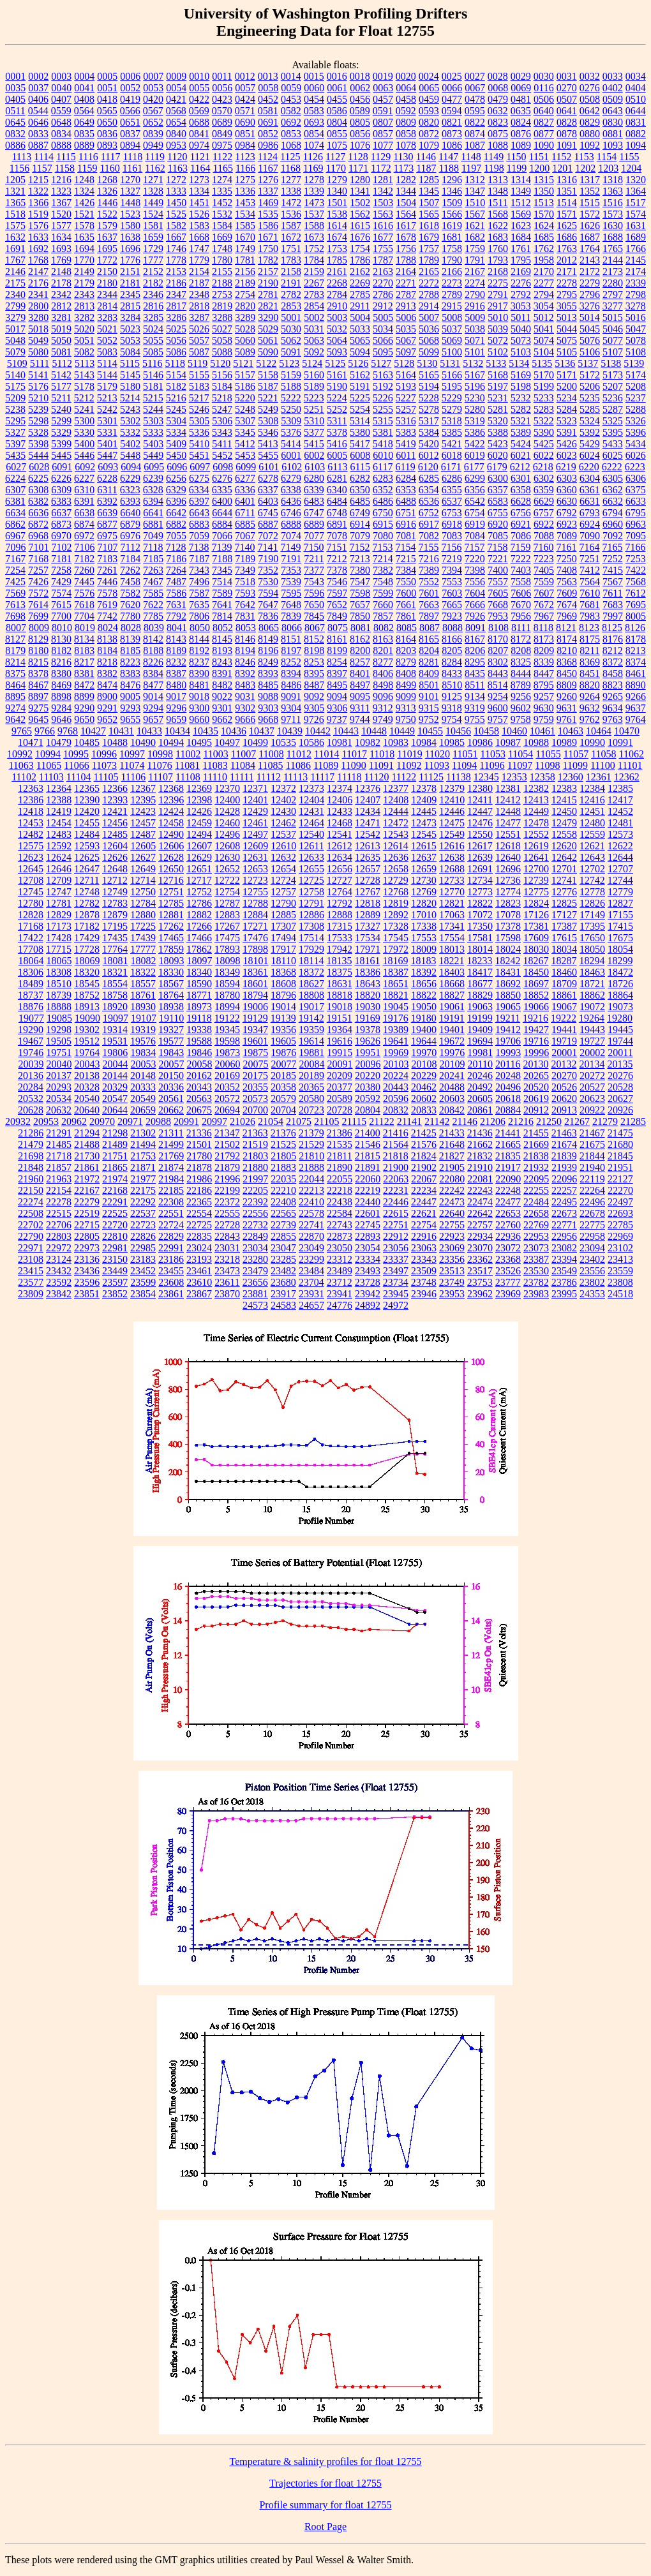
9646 (61, 719)
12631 (255, 857)
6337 (268, 489)
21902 (424, 1167)
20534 (58, 1098)
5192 (383, 386)
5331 (107, 432)
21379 (311, 1133)
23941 (339, 1293)
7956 (521, 616)
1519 (38, 214)
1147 (448, 156)
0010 (199, 76)
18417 (480, 972)
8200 (360, 650)
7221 (498, 558)
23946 (424, 1293)
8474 (107, 685)
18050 (592, 949)
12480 (592, 822)
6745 (268, 512)
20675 (199, 1110)
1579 (107, 225)
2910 (337, 306)
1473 (314, 202)
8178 (635, 639)
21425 (424, 1133)
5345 (245, 432)
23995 (564, 1293)
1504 (406, 202)
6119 (405, 466)
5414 (291, 443)
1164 (200, 168)
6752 (429, 512)
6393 (130, 501)
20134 (591, 1064)
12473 (424, 822)
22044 (311, 1178)
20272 (592, 1075)
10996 (104, 753)
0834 (61, 133)
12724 (283, 880)
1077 (383, 145)
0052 (130, 87)
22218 (339, 1190)
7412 (590, 570)
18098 (228, 960)
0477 (452, 99)
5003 (337, 317)
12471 (367, 822)
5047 (635, 329)
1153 (584, 156)
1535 (268, 214)
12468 (339, 822)
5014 (590, 317)
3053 (521, 306)
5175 (15, 386)
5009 (475, 317)
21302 (143, 1133)
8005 (635, 616)
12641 (536, 857)
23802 (592, 1282)
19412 (508, 1029)
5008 (452, 317)
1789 (429, 260)
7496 (199, 581)
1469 (268, 202)
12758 (311, 891)
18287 (563, 960)
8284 (452, 662)
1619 (452, 225)
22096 (564, 1178)
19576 (143, 1041)
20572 (227, 1098)
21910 (480, 1167)
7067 (245, 535)
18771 (199, 995)
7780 (130, 616)
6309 (61, 489)
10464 (598, 731)
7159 (520, 547)
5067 (406, 340)
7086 (521, 535)
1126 (313, 156)
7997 (612, 616)
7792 (176, 616)
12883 (227, 914)
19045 (395, 1006)
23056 (395, 1247)
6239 (153, 478)
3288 (222, 317)
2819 (222, 306)
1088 (498, 145)
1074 (314, 145)
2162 (360, 271)
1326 (107, 191)
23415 (30, 1270)
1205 (15, 179)
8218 (107, 662)
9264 (590, 696)
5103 (521, 351)
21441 (508, 1133)
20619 (536, 1098)
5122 (266, 363)
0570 (222, 110)
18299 (619, 960)
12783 (115, 903)
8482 (222, 685)
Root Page (325, 2526)
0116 (543, 87)
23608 (171, 1282)
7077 (314, 535)
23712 (339, 1282)
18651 (395, 983)
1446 (107, 202)
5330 (84, 432)
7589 (222, 593)
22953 (536, 1236)
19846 (199, 1052)
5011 (520, 317)
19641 (395, 1041)
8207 (498, 650)
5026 (199, 329)
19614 (311, 1041)
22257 (564, 1190)
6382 (38, 501)
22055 (339, 1178)
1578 (84, 225)
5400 (84, 443)
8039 (154, 627)
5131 (450, 363)
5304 (176, 420)
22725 (199, 1224)
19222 (563, 1018)
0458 (406, 99)
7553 (452, 581)
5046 (612, 329)
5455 (268, 455)
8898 (61, 696)
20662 (171, 1110)
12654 (283, 868)
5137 (588, 363)
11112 (269, 776)
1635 (84, 237)
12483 (58, 834)
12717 (199, 880)
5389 (521, 432)
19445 (620, 1029)
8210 (567, 650)
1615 (360, 225)
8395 (314, 673)
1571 (567, 214)
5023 (130, 329)
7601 (429, 593)
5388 (498, 432)
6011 (405, 455)
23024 (199, 1247)
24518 (620, 1293)
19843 (171, 1052)
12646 (58, 868)
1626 (590, 225)
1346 (452, 191)
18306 (30, 972)
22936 (508, 1236)
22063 (395, 1178)
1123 (245, 156)
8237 (199, 662)
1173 (404, 168)
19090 (87, 1018)
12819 (395, 903)
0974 (199, 145)
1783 (291, 260)
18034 (564, 949)
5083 (107, 351)
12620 (564, 845)
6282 (360, 478)
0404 (635, 87)
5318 (452, 420)
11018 (382, 753)
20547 (115, 1098)
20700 (255, 1110)
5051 (84, 340)
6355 (452, 489)
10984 (424, 742)
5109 (17, 363)
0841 (199, 133)
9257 (544, 696)
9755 (475, 719)
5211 (61, 397)
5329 (61, 432)
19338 (199, 1029)
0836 (107, 133)
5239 (38, 409)
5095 (383, 351)
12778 (592, 891)
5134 (519, 363)
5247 (222, 409)
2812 (61, 306)
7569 (15, 593)
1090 (544, 145)
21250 (549, 1121)
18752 (87, 995)
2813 (84, 306)
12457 (143, 822)
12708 (30, 880)
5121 (243, 363)
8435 (475, 673)
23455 (171, 1270)
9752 (429, 719)
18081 (115, 960)
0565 (107, 110)
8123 (589, 627)
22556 (255, 1213)
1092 (590, 145)
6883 (199, 524)
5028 (245, 329)
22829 (171, 1236)
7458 (130, 581)
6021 (521, 455)
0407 (61, 99)
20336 (171, 1087)
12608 (227, 845)
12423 (143, 811)
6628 (521, 501)
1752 (314, 248)
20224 (395, 1075)
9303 (268, 708)
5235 (590, 397)
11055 (547, 753)
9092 (314, 696)
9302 (245, 708)
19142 (311, 1018)
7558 (521, 581)
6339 (314, 489)
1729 (153, 248)
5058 (222, 340)
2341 (38, 294)
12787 (227, 903)
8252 (291, 662)
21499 (171, 1144)
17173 (58, 926)
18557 (143, 983)
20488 (452, 1087)
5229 (452, 397)
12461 (255, 822)
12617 (480, 845)
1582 (176, 225)
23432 (58, 1270)
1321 (15, 191)
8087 (429, 627)
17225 (143, 926)
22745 (367, 1224)
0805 (360, 122)
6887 (268, 524)
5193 (406, 386)
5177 (61, 386)
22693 (620, 1213)
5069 (452, 340)
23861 (171, 1293)
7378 (337, 570)
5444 (38, 455)
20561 (171, 1098)
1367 (61, 202)
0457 (383, 99)
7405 (544, 570)
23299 (311, 1259)
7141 (267, 547)
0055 (199, 87)
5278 (429, 409)
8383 (130, 673)
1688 (612, 237)
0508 (590, 99)
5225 (360, 397)
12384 (592, 788)
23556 (592, 1270)
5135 (542, 363)
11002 (188, 753)
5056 (176, 340)
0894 (130, 145)
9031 (245, 696)
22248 (508, 1190)
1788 (406, 260)
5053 (130, 340)
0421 (176, 99)
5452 (222, 455)
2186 (176, 283)
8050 (200, 627)
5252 (337, 409)
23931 (311, 1293)
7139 (221, 547)
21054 (270, 1121)
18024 (508, 949)
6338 (291, 489)
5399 (61, 443)
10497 (227, 742)
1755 (383, 248)
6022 (544, 455)
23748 (424, 1282)
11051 (465, 753)
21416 (395, 1133)
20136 (30, 1075)
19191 (452, 1018)
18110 (283, 960)
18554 (115, 983)
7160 (543, 547)
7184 (130, 558)
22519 (87, 1213)
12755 (255, 891)
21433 (452, 1133)
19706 (508, 1041)
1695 (107, 248)
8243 (222, 662)
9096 (383, 696)
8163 (383, 639)
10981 (339, 742)
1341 (360, 191)
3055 (567, 306)
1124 (268, 156)
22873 (339, 1236)
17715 (58, 949)
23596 (87, 1282)
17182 (87, 926)
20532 (30, 1098)
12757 (283, 891)
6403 (268, 501)
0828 (567, 122)
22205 (255, 1190)
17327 (367, 926)
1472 (291, 202)
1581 (153, 225)
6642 (176, 512)
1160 (109, 168)
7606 (521, 593)
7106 (85, 547)
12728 (367, 880)
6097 (200, 466)
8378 (38, 673)
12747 (58, 891)
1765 (612, 248)
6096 (177, 466)
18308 (58, 972)
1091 (567, 145)
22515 (58, 1213)
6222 (612, 466)
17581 (480, 937)
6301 (521, 478)
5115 (130, 363)
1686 (567, 237)
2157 (268, 271)
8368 (567, 662)
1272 (176, 179)
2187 (199, 283)
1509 (452, 202)
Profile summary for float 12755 (325, 2504)
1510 (475, 202)
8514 (498, 685)
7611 (612, 593)
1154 (607, 156)
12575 (30, 845)
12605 (143, 845)
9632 (590, 708)
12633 (311, 857)
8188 (153, 650)
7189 (245, 558)
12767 (367, 891)
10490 (143, 742)
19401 (452, 1029)
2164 (406, 271)
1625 (567, 225)
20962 (74, 1121)
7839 (291, 616)
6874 (84, 524)
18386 (367, 972)
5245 (176, 409)
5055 (153, 340)
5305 (199, 420)
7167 (15, 558)
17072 (480, 914)
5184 (222, 386)
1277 (291, 179)
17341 (452, 926)
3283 (107, 317)
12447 (480, 811)
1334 (199, 191)
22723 (143, 1224)
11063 (20, 765)
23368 (508, 1259)
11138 (458, 776)
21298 (115, 1133)
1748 (222, 248)
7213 (360, 558)
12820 (424, 903)
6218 (543, 466)
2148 (61, 271)
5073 (521, 340)
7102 (62, 547)
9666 (245, 719)
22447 (424, 1201)
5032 (337, 329)
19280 (619, 1018)
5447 (107, 455)
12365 (87, 788)
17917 (283, 949)
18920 (115, 1006)
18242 (507, 960)
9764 (635, 719)
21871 (143, 1167)
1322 (38, 191)
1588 (314, 225)
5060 (245, 340)
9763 (612, 719)
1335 (222, 191)
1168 (291, 168)
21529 (311, 1144)
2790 (475, 294)
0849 (222, 133)
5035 (406, 329)
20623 (592, 1098)
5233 (544, 397)
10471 (30, 742)
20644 (115, 1110)
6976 (130, 535)
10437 (261, 731)
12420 (87, 811)
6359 (544, 489)
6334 (199, 489)
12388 (58, 799)
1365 (15, 202)
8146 (245, 639)
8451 (590, 673)
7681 (590, 604)
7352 (268, 570)
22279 (87, 1201)
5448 (130, 455)
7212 (337, 558)
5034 (383, 329)
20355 (255, 1087)
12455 (87, 822)
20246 (480, 1075)
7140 (244, 547)
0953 (176, 145)
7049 (153, 535)
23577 (30, 1282)
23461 (199, 1270)
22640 (452, 1213)
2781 (268, 294)
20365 (311, 1087)
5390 (544, 432)
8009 (39, 627)
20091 (340, 1064)
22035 (283, 1178)
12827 (620, 903)
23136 (87, 1259)
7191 (291, 558)
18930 (143, 1006)
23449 (115, 1270)
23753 (480, 1282)
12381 (508, 788)
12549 (452, 834)
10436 (233, 731)
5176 (38, 386)
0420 (153, 99)
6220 (589, 466)
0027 (475, 76)
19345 (227, 1029)
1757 (429, 248)
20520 (536, 1087)
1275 (245, 179)
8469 (61, 685)
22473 (452, 1201)
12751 (171, 891)
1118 (132, 156)
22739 (283, 1224)
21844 (592, 1155)
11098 (547, 765)
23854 (143, 1293)
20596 (395, 1098)
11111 (242, 776)
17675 (620, 937)
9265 (612, 696)
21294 (87, 1133)
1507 (429, 202)
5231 (498, 397)
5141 (38, 374)
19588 (199, 1041)
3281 (61, 317)
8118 (543, 627)
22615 (395, 1213)
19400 (424, 1029)
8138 (107, 639)
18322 (143, 972)
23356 (452, 1259)
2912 (383, 306)
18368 (283, 972)
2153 (176, 271)
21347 (227, 1133)
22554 (199, 1213)
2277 (544, 283)
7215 (406, 558)
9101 (429, 696)
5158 (268, 374)
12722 (227, 880)
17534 (367, 937)
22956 (564, 1236)
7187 (199, 558)
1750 (268, 248)
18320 (87, 972)
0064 (406, 87)
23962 (480, 1293)
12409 (424, 799)
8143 (176, 639)
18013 (452, 949)
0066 (452, 87)
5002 (314, 317)
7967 (544, 616)
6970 (61, 535)
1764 (590, 248)
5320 (498, 420)
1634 (61, 237)
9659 (176, 719)
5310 (314, 420)
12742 (592, 880)
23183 (143, 1259)
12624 (58, 857)
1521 (84, 214)
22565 (283, 1213)
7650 (314, 604)
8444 (521, 673)
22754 (424, 1224)
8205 (452, 650)
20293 (58, 1087)
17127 (564, 914)
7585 (153, 593)
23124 (58, 1259)
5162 (360, 374)
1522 (107, 214)
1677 (383, 237)
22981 (115, 1247)
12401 (255, 799)
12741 (564, 880)
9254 (498, 696)
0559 (61, 110)
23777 (508, 1282)
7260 (84, 570)
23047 (283, 1247)
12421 (115, 811)
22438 (339, 1201)
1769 (61, 260)
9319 (475, 708)
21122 (381, 1121)
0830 (612, 122)
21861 (87, 1167)
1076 (360, 145)
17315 (339, 926)
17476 (255, 937)
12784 (143, 903)
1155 (629, 156)
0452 (268, 99)
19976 (452, 1052)
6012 (429, 455)
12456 (115, 822)
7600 (406, 593)
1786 (360, 260)
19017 (311, 1006)
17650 (592, 937)
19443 (592, 1029)
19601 (255, 1041)
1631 (635, 225)
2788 (429, 294)
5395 (612, 432)
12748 (87, 891)
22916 (424, 1236)
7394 (452, 570)
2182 (153, 283)
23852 (115, 1293)
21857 (58, 1167)
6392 (107, 501)
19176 (395, 1018)
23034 (255, 1247)
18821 (395, 995)
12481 (620, 822)
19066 (536, 1006)
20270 (564, 1075)
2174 (635, 271)
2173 (612, 271)
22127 (620, 1178)
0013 (268, 76)
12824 (536, 903)
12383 (564, 788)
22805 (87, 1236)
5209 (15, 397)
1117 (111, 156)
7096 (16, 547)
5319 (475, 420)
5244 (153, 409)
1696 (130, 248)
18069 (87, 960)
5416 (337, 443)
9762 (590, 719)
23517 (480, 1270)
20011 (620, 1052)
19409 (480, 1029)
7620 (130, 604)
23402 (592, 1259)
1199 (517, 168)
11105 (106, 776)
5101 (475, 351)
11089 (325, 765)
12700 (536, 868)
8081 (360, 627)
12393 (115, 799)
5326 (635, 420)
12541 (339, 834)
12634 (339, 857)
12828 (30, 914)
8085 (406, 627)
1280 (360, 179)
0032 (590, 76)
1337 (268, 191)
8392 (245, 673)
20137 (58, 1075)
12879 (115, 914)
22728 (227, 1224)
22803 (58, 1236)
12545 (424, 834)
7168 (38, 558)
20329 (115, 1087)
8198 (314, 650)
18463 (592, 972)
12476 (480, 822)
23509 (424, 1270)
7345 (222, 570)
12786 (199, 903)
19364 (339, 1029)
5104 (544, 351)
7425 (15, 581)
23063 (424, 1247)
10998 (160, 753)
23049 (311, 1247)
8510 (452, 685)
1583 (199, 225)
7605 (498, 593)
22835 (199, 1236)
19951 (367, 1052)
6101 (268, 466)
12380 (480, 788)
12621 (592, 845)
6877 (107, 524)
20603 (452, 1098)
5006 (406, 317)
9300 (199, 708)
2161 (337, 271)
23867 (199, 1293)
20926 (620, 1110)
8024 (108, 627)
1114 (44, 156)
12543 (395, 834)
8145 (222, 639)
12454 (58, 822)
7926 (475, 616)
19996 (536, 1052)
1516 (612, 202)
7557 (498, 581)
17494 (283, 937)
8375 (15, 673)
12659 (424, 868)
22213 (311, 1190)
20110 (480, 1064)
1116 (88, 156)
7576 (84, 593)
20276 (620, 1075)
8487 (314, 685)
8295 (475, 662)
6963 (635, 524)
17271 (255, 926)
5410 (199, 443)
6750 (383, 512)
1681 (452, 237)
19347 (255, 1029)
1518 (15, 214)
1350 (544, 191)
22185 (171, 1190)
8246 (245, 662)
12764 (339, 891)
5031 (314, 329)
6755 (498, 512)
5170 (544, 374)
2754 (245, 294)
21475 (620, 1133)
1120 (177, 156)
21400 (367, 1133)
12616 (452, 845)
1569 (521, 214)
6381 (15, 501)
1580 (130, 225)
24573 (255, 1305)
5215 (153, 397)
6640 (130, 512)
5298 (38, 420)
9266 (635, 696)
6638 (84, 512)
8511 (474, 685)
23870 (227, 1293)
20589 (339, 1098)
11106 (133, 776)
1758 (452, 248)
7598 (360, 593)
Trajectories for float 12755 (325, 2483)
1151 (539, 156)
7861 (406, 616)
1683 (498, 237)
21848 (30, 1167)
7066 (222, 535)
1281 (383, 179)
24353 (592, 1293)
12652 (227, 868)
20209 (339, 1075)
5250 (291, 409)
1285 (429, 179)
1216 (61, 179)
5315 (383, 420)
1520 (61, 214)
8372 (612, 662)
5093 (337, 351)
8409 (429, 673)
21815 (367, 1155)
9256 (521, 696)
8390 (199, 673)
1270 (130, 179)
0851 (245, 133)
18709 (564, 983)
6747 (314, 512)
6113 (337, 466)
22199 (227, 1190)
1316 (567, 179)
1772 (107, 260)
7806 (199, 616)
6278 (268, 478)
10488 (115, 742)
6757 (544, 512)
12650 (171, 868)
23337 (395, 1259)
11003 (215, 753)
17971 (367, 949)
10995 (76, 753)
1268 (107, 179)
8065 (268, 627)
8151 (291, 639)
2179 (84, 283)
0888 (61, 145)
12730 (424, 880)
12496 (227, 834)
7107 (108, 547)
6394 (153, 501)
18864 (620, 995)
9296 (176, 708)
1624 (544, 225)
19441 (564, 1029)
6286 (452, 478)
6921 (521, 524)
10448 (374, 731)
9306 (337, 708)
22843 (227, 1236)
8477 (153, 685)
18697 (536, 983)
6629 (544, 501)
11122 (403, 776)
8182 (61, 650)
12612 (339, 845)
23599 (143, 1282)
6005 (337, 455)
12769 (424, 891)
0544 (38, 110)
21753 (143, 1155)
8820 (590, 685)
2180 (107, 283)
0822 (475, 122)
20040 (59, 1064)
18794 (255, 995)
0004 (84, 76)
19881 (311, 1052)
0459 (429, 99)
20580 (311, 1098)
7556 (475, 581)
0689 (222, 122)
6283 (383, 478)
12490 (171, 834)
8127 (15, 639)
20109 (452, 1064)
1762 (544, 248)
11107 (160, 776)
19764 (87, 1052)
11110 (215, 776)
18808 (311, 995)
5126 (358, 363)
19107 (143, 1018)
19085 (59, 1018)
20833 (424, 1110)
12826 (592, 903)
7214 (383, 558)
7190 (268, 558)
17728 (87, 949)
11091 (381, 765)
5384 (429, 432)
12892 (395, 914)
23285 (283, 1259)
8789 (521, 685)
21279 (605, 1121)
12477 (508, 822)
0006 (130, 76)
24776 (339, 1305)
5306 (222, 420)
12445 (424, 811)
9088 (268, 696)
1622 (498, 225)
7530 (268, 581)
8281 (429, 662)
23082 (564, 1247)
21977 (143, 1178)
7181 (61, 558)
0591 (383, 110)
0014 (291, 76)
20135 (619, 1064)
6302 (544, 478)
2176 (38, 283)
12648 (115, 868)
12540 (311, 834)
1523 (130, 214)
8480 (176, 685)
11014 (326, 753)
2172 (590, 271)
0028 (498, 76)
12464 (311, 822)
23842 (58, 1293)
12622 (620, 845)
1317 (590, 179)
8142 (153, 639)
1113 (21, 156)
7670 (521, 604)
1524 (153, 214)
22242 (452, 1190)
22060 (367, 1178)
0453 (291, 99)
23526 (508, 1270)
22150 (30, 1190)
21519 (255, 1144)
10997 (132, 753)
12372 (283, 788)
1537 (314, 214)
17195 (115, 926)
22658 (536, 1213)
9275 (38, 708)
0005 (107, 76)
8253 (314, 662)
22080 (452, 1178)
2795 (567, 294)
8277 (383, 662)
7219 (452, 558)
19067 (564, 1006)
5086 (176, 351)
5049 (38, 340)
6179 (497, 466)
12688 (452, 868)
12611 (311, 845)
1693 (61, 248)
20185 (283, 1075)
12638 (452, 857)
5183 (199, 386)
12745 (30, 891)
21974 (115, 1178)
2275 (498, 283)
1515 (590, 202)
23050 (339, 1247)
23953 (452, 1293)
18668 (452, 983)
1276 (268, 179)
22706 (58, 1224)
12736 (508, 880)
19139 (283, 1018)
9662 (222, 719)
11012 (299, 753)
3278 (635, 306)
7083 (452, 535)
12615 (424, 845)
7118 (153, 547)
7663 (429, 604)
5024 (153, 329)
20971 (130, 1121)
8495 (337, 685)
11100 (602, 765)
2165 (429, 271)
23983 (536, 1293)
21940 (592, 1167)
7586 (176, 593)
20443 (395, 1087)
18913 (87, 1006)
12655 (311, 868)
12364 (58, 788)
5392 (590, 432)
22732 (255, 1224)
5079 (15, 351)
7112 (130, 547)
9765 (21, 731)
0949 (153, 145)
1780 (222, 260)
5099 (429, 351)
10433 (149, 731)
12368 (171, 788)
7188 (222, 558)
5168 (498, 374)
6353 (406, 489)
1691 (15, 248)
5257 (406, 409)
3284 (130, 317)
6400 (222, 501)
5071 (475, 340)
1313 (498, 179)
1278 (314, 179)
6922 (544, 524)
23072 (508, 1247)
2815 (130, 306)
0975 (222, 145)
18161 (367, 960)
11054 (520, 753)
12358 (542, 776)
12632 (283, 857)
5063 (314, 340)
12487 (143, 834)
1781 (245, 260)
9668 (268, 719)
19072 (592, 1006)
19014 (283, 1006)
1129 (381, 156)
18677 (480, 983)
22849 (255, 1236)
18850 (508, 995)
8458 (612, 673)
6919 (475, 524)
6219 (566, 466)
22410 (311, 1201)
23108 (30, 1259)
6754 (475, 512)
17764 (115, 949)
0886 (15, 145)
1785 (337, 260)
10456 (458, 731)
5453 (245, 455)
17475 (227, 937)
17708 (30, 949)
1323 (61, 191)
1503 (383, 202)
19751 (58, 1052)
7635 (199, 604)
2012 (567, 260)
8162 (360, 639)
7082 (429, 535)
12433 (339, 811)
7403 (521, 570)
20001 (564, 1052)
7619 (107, 604)
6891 (337, 524)
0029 (521, 76)
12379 (452, 788)
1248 (84, 179)
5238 (15, 409)
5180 (130, 386)
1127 (335, 156)
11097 (519, 765)
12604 (115, 845)
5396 (635, 432)
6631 (590, 501)
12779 (620, 891)
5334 (176, 432)
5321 (521, 420)
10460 (514, 731)
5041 (544, 329)
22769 (536, 1224)
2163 (383, 271)
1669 (222, 237)
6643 (199, 512)
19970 (424, 1052)
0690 (245, 122)
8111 (521, 627)
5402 (130, 443)
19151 (339, 1018)
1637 (107, 237)
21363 (255, 1133)
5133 (496, 363)
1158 (65, 168)
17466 (199, 937)
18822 (424, 995)
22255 (536, 1190)
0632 (498, 110)
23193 (199, 1259)
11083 (214, 765)
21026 (242, 1121)
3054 (544, 306)
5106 (590, 351)
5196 (475, 386)
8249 (268, 662)
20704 (283, 1110)
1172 (381, 168)
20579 (283, 1098)
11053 (493, 753)
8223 (130, 662)
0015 (314, 76)
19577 (171, 1041)
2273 (452, 283)
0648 (61, 122)
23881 (255, 1293)
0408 (84, 99)
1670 (245, 237)
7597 (337, 593)
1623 (521, 225)
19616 (339, 1041)
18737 (30, 995)
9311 (360, 708)
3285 (153, 317)
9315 (429, 708)
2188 (222, 283)
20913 (564, 1110)
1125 (290, 156)
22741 (311, 1224)
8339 (544, 662)
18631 (339, 983)
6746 (291, 512)
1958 (544, 260)
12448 (508, 811)
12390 (87, 799)
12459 (199, 822)
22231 (395, 1190)
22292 (143, 1201)
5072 (498, 340)
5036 (429, 329)
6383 (61, 501)
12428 (227, 811)
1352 (590, 191)
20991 (186, 1121)
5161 (337, 374)
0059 (291, 87)
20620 (564, 1098)
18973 (199, 1006)
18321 (115, 972)
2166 (452, 271)
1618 (429, 225)
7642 (245, 604)
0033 (612, 76)
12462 (283, 822)
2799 (15, 306)
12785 (171, 903)
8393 (268, 673)
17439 (143, 937)
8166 (452, 639)
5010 (498, 317)
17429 (87, 937)
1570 (544, 214)
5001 (291, 317)
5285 (590, 409)
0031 (567, 76)
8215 (38, 662)
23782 (536, 1282)
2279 (590, 283)
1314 (521, 179)
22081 (480, 1178)
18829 (480, 995)
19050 (424, 1006)
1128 (358, 156)
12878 (87, 914)
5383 (406, 432)
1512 (521, 202)
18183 (423, 960)
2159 (314, 271)
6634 (15, 512)
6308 (38, 489)
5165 (429, 374)
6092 (85, 466)
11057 (576, 753)
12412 (508, 799)
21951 (620, 1167)
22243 (480, 1190)
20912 (536, 1110)
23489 (339, 1270)
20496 (508, 1087)
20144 (115, 1075)
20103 (396, 1064)
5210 (38, 397)
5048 (15, 340)
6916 (406, 524)
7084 (475, 535)
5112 (61, 363)
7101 (39, 547)
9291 (107, 708)
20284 (30, 1087)
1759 (475, 248)
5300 (84, 420)
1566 (452, 214)
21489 (115, 1144)
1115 (66, 156)
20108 (424, 1064)
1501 (337, 202)
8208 (521, 650)
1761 (521, 248)
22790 (30, 1236)
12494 (199, 834)
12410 (452, 799)
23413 (620, 1259)
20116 (507, 1064)
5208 (635, 386)
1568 (498, 214)
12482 (30, 834)
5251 (314, 409)
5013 (567, 317)
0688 (199, 122)
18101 (256, 960)
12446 (452, 811)
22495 (564, 1201)
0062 (360, 87)
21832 (480, 1155)
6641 (153, 512)
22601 (367, 1213)
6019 (475, 455)
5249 (268, 409)
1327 (130, 191)
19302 (87, 1029)
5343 (222, 432)
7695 (635, 604)
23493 (367, 1270)
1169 (313, 168)
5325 (612, 420)
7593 (245, 593)
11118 (349, 776)
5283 (544, 409)
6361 (590, 489)
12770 (452, 891)
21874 (171, 1167)
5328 (38, 432)
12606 (171, 845)
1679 (429, 237)
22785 (620, 1224)
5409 (176, 443)
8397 (337, 673)
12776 (564, 891)
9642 (15, 719)
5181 (153, 386)
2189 (245, 283)
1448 (130, 202)
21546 (367, 1144)
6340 (337, 489)
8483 (245, 685)
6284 (406, 478)
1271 (153, 179)
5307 (245, 420)
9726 (314, 719)
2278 (567, 283)
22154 (58, 1190)
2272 (429, 283)
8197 (291, 650)
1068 (291, 145)
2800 (38, 306)
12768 (395, 891)
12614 (395, 845)
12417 (620, 799)
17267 (227, 926)
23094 (592, 1247)
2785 (360, 294)
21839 (564, 1155)
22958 (592, 1236)
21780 (199, 1155)
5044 (567, 329)
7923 (452, 616)
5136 (565, 363)
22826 (143, 1236)
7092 (612, 535)
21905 (452, 1167)
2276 (521, 283)
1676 (360, 237)
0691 (268, 122)
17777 (143, 949)
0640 (544, 110)
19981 (480, 1052)
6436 (291, 501)
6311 (107, 489)
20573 (255, 1098)
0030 (544, 76)
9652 (107, 719)
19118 (198, 1018)
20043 (87, 1064)
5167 (475, 374)
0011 (222, 76)
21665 (508, 1144)
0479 (498, 99)
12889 (367, 914)
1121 (199, 156)
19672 (452, 1041)
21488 (87, 1144)
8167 (475, 639)
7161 (566, 547)
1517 (635, 202)
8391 (222, 673)
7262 (130, 570)
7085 (498, 535)
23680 (283, 1282)
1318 (612, 179)
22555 (227, 1213)
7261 (107, 570)
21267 (577, 1121)
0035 (15, 87)
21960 (30, 1178)
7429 (61, 581)
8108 (498, 627)
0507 (567, 99)
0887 (38, 145)
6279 (291, 478)
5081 (61, 351)
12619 (536, 845)
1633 (38, 237)
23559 (620, 1270)
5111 (40, 363)
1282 (406, 179)
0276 (590, 87)
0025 (452, 76)
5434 (635, 443)
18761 (143, 995)
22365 (199, 1201)
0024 (429, 76)
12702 (592, 868)
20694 (227, 1110)
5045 (590, 329)
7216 (429, 558)
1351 (567, 191)
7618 (84, 604)
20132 (563, 1064)
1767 (15, 260)
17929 (311, 949)
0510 (635, 99)
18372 (311, 972)
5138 (611, 363)
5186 (245, 386)
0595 (475, 110)
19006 (255, 1006)
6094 (131, 466)
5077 (612, 340)
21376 (283, 1133)
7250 (567, 558)
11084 (242, 765)
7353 (291, 570)
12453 (30, 822)
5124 (312, 363)
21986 (199, 1178)
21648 (452, 1144)
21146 (465, 1121)
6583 (498, 501)
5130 (427, 363)
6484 (337, 501)
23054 (367, 1247)
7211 (314, 558)
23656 (255, 1282)
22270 (620, 1190)
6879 (130, 524)
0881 (612, 133)
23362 (480, 1259)
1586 (268, 225)
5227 (406, 397)
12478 (536, 822)
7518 (245, 581)
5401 (107, 443)
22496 (592, 1201)
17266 (199, 926)
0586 (337, 110)
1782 (268, 260)
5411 (222, 443)
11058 (603, 753)
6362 (612, 489)
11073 (104, 765)
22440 (367, 1201)
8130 (61, 639)
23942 (367, 1293)
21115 (353, 1121)
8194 (245, 650)
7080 (383, 535)
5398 (38, 443)
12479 (564, 822)
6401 (245, 501)
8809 (567, 685)
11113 (295, 776)
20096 (368, 1064)
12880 (143, 914)
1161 (132, 168)
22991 (171, 1247)
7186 (176, 558)
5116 (152, 363)
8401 (360, 673)
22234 (424, 1190)
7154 (405, 547)
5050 (61, 340)
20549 (143, 1098)
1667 (176, 237)
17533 (339, 937)
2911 (360, 306)
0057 (245, 87)
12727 (339, 880)
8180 (38, 650)
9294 (153, 708)
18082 (143, 960)
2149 (84, 271)
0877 (544, 133)
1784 (314, 260)
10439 (290, 731)
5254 (360, 409)
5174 (635, 374)
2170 (544, 271)
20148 (143, 1075)
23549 (564, 1270)
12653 (255, 868)
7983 (590, 616)
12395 (143, 799)
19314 (115, 1029)
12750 (143, 891)
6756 (521, 512)
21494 (143, 1144)
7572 (38, 593)
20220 (367, 1075)
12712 (115, 880)
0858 (406, 133)
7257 (38, 570)
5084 (130, 351)
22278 (58, 1201)
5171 (567, 374)
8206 (475, 650)
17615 (564, 937)
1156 (19, 168)
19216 (535, 1018)
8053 (246, 627)
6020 (498, 455)
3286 (176, 317)
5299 (61, 420)
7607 (544, 593)
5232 (521, 397)
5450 (176, 455)
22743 (339, 1224)
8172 (521, 639)
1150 (516, 156)
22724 (171, 1224)
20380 (367, 1087)
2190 (268, 283)
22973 (87, 1247)
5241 (84, 409)
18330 (171, 972)
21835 (508, 1155)
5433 (612, 443)
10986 (480, 742)
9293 (130, 708)
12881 (171, 914)
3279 (15, 317)
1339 (314, 191)
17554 (452, 937)
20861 (480, 1110)
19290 (30, 1029)
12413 (536, 799)
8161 (337, 639)
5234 (567, 397)
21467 (592, 1133)
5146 (153, 374)
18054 (620, 949)
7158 (497, 547)
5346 (268, 432)
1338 (291, 191)
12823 (508, 903)
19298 (58, 1029)
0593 (429, 110)
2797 (612, 294)
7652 (337, 604)
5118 (175, 363)
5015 (612, 317)
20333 (143, 1087)
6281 (337, 478)
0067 (475, 87)
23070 (480, 1247)
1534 (245, 214)
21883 (283, 1167)
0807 (383, 122)
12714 (143, 880)
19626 (367, 1041)
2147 (38, 271)
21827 (452, 1155)
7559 (544, 581)
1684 (521, 237)
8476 (130, 685)
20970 (102, 1121)
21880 (255, 1167)
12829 (58, 914)
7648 (291, 604)
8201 (383, 650)
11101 (630, 765)
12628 (171, 857)
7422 (635, 570)
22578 (311, 1213)
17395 (592, 926)
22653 (508, 1213)
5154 (176, 374)
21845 (620, 1155)
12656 (339, 868)
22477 (508, 1201)
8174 (567, 639)
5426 (567, 443)
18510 (58, 983)
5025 (176, 329)
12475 (452, 822)
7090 (590, 535)
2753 (222, 294)
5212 (84, 397)
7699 (38, 616)
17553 (424, 937)
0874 (475, 133)
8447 (544, 673)
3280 (38, 317)
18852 (536, 995)
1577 (61, 225)
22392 (255, 1201)
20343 (199, 1087)
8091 (475, 627)
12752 (199, 891)
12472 (395, 822)
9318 (452, 708)
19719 (564, 1041)
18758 (115, 995)
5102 (498, 351)
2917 (498, 306)
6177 (474, 466)
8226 (153, 662)
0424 (245, 99)
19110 (171, 1018)
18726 (620, 983)
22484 (536, 1201)
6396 (176, 501)
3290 (268, 317)
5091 (291, 351)
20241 (452, 1075)
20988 (158, 1121)
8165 (429, 639)
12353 (514, 776)
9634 (612, 708)
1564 (406, 214)
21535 (339, 1144)
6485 (360, 501)
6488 (406, 501)
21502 (227, 1144)
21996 (227, 1178)
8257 (360, 662)
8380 (61, 673)
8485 (268, 685)
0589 (360, 110)
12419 (58, 811)
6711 (245, 512)
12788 (255, 903)
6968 (38, 535)
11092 (408, 765)
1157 (42, 168)
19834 (143, 1052)
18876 (30, 1006)
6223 (635, 466)
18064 (31, 960)
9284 (61, 708)
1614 (337, 225)
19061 (452, 1006)
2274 (475, 283)
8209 (544, 650)
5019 (61, 329)
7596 (314, 593)
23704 (311, 1282)
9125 (452, 696)
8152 (314, 639)
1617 (406, 225)
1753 (337, 248)
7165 (612, 547)
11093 (436, 765)
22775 (592, 1224)
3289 (245, 317)
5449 (153, 455)
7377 (314, 570)
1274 (222, 179)
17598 (508, 937)
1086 (452, 145)
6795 (635, 512)
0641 (567, 110)
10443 (346, 731)
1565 (429, 214)
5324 (590, 420)
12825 (564, 903)
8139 (130, 639)
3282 (84, 317)
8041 (177, 627)
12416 (592, 799)
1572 (590, 214)
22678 (592, 1213)
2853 (291, 306)
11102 (23, 776)
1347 (475, 191)
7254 (15, 570)
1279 (337, 179)
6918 (452, 524)
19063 (480, 1006)
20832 (395, 1110)
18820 (367, 995)
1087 (475, 145)
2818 (199, 306)
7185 (153, 558)
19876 (283, 1052)
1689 (635, 237)
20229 (424, 1075)
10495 (199, 742)
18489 (30, 983)
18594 (227, 983)
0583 (314, 110)
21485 (58, 1144)
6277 (245, 478)
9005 (130, 696)
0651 (130, 122)
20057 (171, 1064)
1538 (337, 214)
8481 (199, 685)
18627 (311, 983)
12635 (367, 857)
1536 (291, 214)
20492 (480, 1087)
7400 (498, 570)
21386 (339, 1133)
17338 (424, 926)
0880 (590, 133)
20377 (339, 1087)
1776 (130, 260)
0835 (84, 133)
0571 (245, 110)
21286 (30, 1133)
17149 (592, 914)
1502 (360, 202)
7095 (635, 535)
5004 (360, 317)
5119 (197, 363)
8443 (498, 673)
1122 (222, 156)
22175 (143, 1190)
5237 (635, 397)
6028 (39, 466)
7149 (290, 547)
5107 (612, 351)
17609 (536, 937)
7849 (337, 616)
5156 (222, 374)
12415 (564, 799)
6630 (567, 501)
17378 (508, 926)
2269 (360, 283)
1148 (471, 156)
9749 (383, 719)
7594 (268, 593)
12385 (620, 788)
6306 (635, 478)
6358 (521, 489)
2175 (15, 283)
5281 (498, 409)
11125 (431, 776)
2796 (590, 294)
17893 (227, 949)
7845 (314, 616)
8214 (15, 662)
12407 (367, 799)
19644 (424, 1041)
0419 (130, 99)
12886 (311, 914)
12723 (255, 880)
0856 (360, 133)
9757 (498, 719)
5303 (153, 420)
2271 (406, 283)
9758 (521, 719)
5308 (268, 420)
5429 (590, 443)
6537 (452, 501)
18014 (480, 949)
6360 (567, 489)
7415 (612, 570)
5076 (590, 340)
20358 (283, 1087)
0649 (84, 122)
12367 (143, 788)
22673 (564, 1213)
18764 (171, 995)
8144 (199, 639)
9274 (15, 708)
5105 (567, 351)
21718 (58, 1155)
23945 (395, 1293)
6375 (635, 489)
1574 (635, 214)
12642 (564, 857)
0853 (291, 133)
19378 (367, 1029)
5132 (473, 363)
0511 (15, 110)
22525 (115, 1213)
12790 (283, 903)
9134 (475, 696)
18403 (452, 972)
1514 (567, 202)
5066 (383, 340)
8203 (406, 650)
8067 (314, 627)
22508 (30, 1213)
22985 (143, 1247)
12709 (58, 880)
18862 (592, 995)
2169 (521, 271)
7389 (429, 570)
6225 (38, 478)
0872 (429, 133)
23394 (564, 1259)
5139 (634, 363)
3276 (590, 306)
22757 (480, 1224)
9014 (153, 696)
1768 (38, 260)
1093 (612, 145)
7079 (360, 535)
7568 (635, 581)
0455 (337, 99)
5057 (199, 340)
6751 (406, 512)
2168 (498, 271)
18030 (536, 949)
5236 (612, 397)
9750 (406, 719)
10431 (121, 731)
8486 (291, 685)
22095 (536, 1178)
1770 (84, 260)
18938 (171, 1006)
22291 (115, 1201)
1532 (222, 214)
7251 (590, 558)
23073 (536, 1247)
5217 (199, 397)
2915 (452, 306)
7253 (635, 558)
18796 (283, 995)
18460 (564, 972)
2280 (612, 283)
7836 (268, 616)
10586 (311, 742)
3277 (612, 306)
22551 (171, 1213)
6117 (383, 466)
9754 (452, 719)
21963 (58, 1178)
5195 (452, 386)
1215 (38, 179)
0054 (176, 87)
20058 (200, 1064)
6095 (154, 466)
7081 (406, 535)
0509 (612, 99)
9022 (222, 696)
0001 (15, 76)
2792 (521, 294)
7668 (498, 604)
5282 (521, 409)
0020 (406, 76)
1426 (84, 202)
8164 (406, 639)
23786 (564, 1282)
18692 (508, 983)
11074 (131, 765)
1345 (429, 191)
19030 (367, 1006)
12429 (255, 811)
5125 (335, 363)
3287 (199, 317)
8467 (38, 685)
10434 (177, 731)
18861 (564, 995)
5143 (84, 374)
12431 (311, 811)
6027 (16, 466)
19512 (87, 1041)
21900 (395, 1167)
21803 (255, 1155)
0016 (337, 76)
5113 (84, 363)
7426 (38, 581)
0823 (498, 122)
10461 (542, 731)
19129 (255, 1018)
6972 (84, 535)
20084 (312, 1064)
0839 (153, 133)
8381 (84, 673)
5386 (475, 432)
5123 (289, 363)
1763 (567, 248)
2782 (291, 294)
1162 (155, 168)
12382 (536, 788)
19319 (143, 1029)
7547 (360, 581)
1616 (383, 225)
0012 (245, 76)
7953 (498, 616)
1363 (612, 191)
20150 (171, 1075)
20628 (30, 1110)
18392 (424, 972)
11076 (159, 765)
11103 (51, 776)
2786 (383, 294)
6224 (15, 478)
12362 (627, 776)
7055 (176, 535)
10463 (570, 731)
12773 (480, 891)
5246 (199, 409)
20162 (199, 1075)
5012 (544, 317)
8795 (544, 685)
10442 (318, 731)
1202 (585, 168)
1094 (635, 145)
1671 (268, 237)
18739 (58, 995)
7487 (176, 581)
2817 (176, 306)
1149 (494, 156)
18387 (395, 972)
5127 (381, 363)
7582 (130, 593)
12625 (87, 857)
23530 (536, 1270)
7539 (291, 581)
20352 (227, 1087)
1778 (176, 260)
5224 (337, 397)
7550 (406, 581)
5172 (590, 374)
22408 (283, 1201)
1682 (475, 237)
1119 (155, 156)
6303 (567, 478)
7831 (245, 616)
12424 (171, 811)
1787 (383, 260)
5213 (107, 397)
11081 (187, 765)
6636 (38, 512)
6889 (314, 524)
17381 (536, 926)
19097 (115, 1018)
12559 (592, 834)
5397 (15, 443)
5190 (337, 386)
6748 (337, 512)
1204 (631, 168)
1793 (498, 260)
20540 (87, 1098)
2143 (590, 260)
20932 (18, 1121)
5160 (314, 374)
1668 (199, 237)
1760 (498, 248)
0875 (498, 133)
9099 (406, 696)
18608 (283, 983)
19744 (620, 1041)
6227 (84, 478)
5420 (429, 443)
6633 (635, 501)
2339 (635, 283)
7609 (567, 593)
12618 (508, 845)
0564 (84, 110)
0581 (268, 110)
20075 (256, 1064)
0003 (61, 76)
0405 (15, 99)
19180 (424, 1018)
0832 (15, 133)
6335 (222, 489)
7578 (107, 593)
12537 (283, 834)
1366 (38, 202)
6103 (314, 466)
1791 (475, 260)
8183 (84, 650)
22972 (58, 1247)
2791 (498, 294)
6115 (360, 466)
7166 (635, 547)
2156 (245, 271)
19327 (171, 1029)
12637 (424, 857)
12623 (30, 857)
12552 (536, 834)
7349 (245, 570)
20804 (367, 1110)
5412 (245, 443)
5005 (383, 317)
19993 (508, 1052)
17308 (311, 926)
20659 (143, 1110)
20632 (58, 1110)
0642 (590, 110)
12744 (620, 880)
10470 (627, 731)
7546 (337, 581)
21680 (620, 1144)
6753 (452, 512)
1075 (337, 145)
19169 (367, 1018)
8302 (498, 662)
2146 (15, 271)
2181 (130, 283)
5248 (245, 409)
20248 (508, 1075)
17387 (564, 926)
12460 (227, 822)
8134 (84, 639)
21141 (409, 1121)
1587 (291, 225)
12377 (395, 788)
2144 (612, 260)
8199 (337, 650)
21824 (424, 1155)
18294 (591, 960)
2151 (130, 271)
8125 (612, 627)
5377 (314, 432)
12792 (339, 903)
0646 (38, 122)
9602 (521, 708)
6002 (314, 455)
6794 (612, 512)
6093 (108, 466)
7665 (452, 604)
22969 (620, 1236)
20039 (31, 1064)
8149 (268, 639)
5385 (452, 432)
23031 (227, 1247)
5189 (314, 386)
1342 (383, 191)
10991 (620, 742)
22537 (143, 1213)
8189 (176, 650)
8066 (291, 627)
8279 (406, 662)
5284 (567, 409)
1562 (360, 214)
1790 (452, 260)
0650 (107, 122)
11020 (437, 753)
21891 (367, 1167)
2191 (291, 283)
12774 (508, 891)
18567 (171, 983)
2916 (475, 306)
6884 (222, 524)
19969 (395, 1052)
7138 (198, 547)
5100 (452, 351)
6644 (222, 512)
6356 (475, 489)
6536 (429, 501)
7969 (567, 616)
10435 (205, 731)
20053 (143, 1064)
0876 (521, 133)
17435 (115, 937)
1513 (544, 202)
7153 (382, 547)
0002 (38, 76)
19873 (227, 1052)
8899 (84, 696)
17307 (283, 926)
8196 (268, 650)
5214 (130, 397)
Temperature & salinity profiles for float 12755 (325, 2461)
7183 (107, 558)
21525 (283, 1144)
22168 (115, 1190)
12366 (115, 788)
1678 (406, 237)
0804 (337, 122)
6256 (176, 478)
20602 (424, 1098)
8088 (452, 627)
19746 (30, 1052)
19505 (58, 1041)
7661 (406, 604)
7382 (383, 570)
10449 (402, 731)
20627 (620, 1098)
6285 (429, 478)
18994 (227, 1006)
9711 (291, 719)
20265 (536, 1075)
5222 (291, 397)
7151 (336, 547)
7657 (360, 604)
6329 (176, 489)
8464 (15, 685)
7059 (199, 535)
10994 (48, 753)
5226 (383, 397)
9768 (67, 731)
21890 (339, 1167)
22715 (87, 1224)
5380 (360, 432)
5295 (15, 420)
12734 (480, 880)
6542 (475, 501)
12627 (143, 857)
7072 (268, 535)
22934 (480, 1236)
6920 (498, 524)
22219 (367, 1190)
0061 (337, 87)
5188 (291, 386)
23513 (452, 1270)
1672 (291, 237)
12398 (199, 799)
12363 (30, 788)
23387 (536, 1259)
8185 (130, 650)
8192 (199, 650)
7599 (383, 593)
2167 (475, 271)
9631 (567, 708)
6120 (428, 466)
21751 (115, 1155)
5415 (314, 443)
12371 (255, 788)
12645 (30, 868)
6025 (612, 455)
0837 (130, 133)
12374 (339, 788)
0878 (567, 133)
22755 (452, 1224)
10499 (255, 742)
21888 (311, 1167)
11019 (409, 753)
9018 (199, 696)
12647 (87, 868)
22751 (395, 1224)
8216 (61, 662)
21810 (311, 1155)
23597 (115, 1282)
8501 (429, 685)
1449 (153, 202)
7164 (589, 547)
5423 (498, 443)
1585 (245, 225)
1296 (452, 179)
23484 (311, 1270)
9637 (635, 708)
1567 (475, 214)
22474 (480, 1201)
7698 (15, 616)
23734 (395, 1282)
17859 (171, 949)
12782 (87, 903)
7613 (15, 604)
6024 (590, 455)
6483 (314, 501)
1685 (544, 237)
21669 (536, 1144)
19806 (115, 1052)
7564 (590, 581)
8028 (131, 627)
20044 (115, 1064)
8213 (635, 650)
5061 (268, 340)
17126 (536, 914)
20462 (424, 1087)
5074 (544, 340)
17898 (255, 949)
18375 (339, 972)
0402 (612, 87)
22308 (171, 1201)
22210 (283, 1190)
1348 (498, 191)
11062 (631, 753)
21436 (480, 1133)
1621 (475, 225)
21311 (170, 1133)
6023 (567, 455)
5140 (15, 374)
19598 (227, 1041)
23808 (620, 1282)
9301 (222, 708)
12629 (199, 857)
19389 (395, 1029)
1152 (561, 156)
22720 (115, 1224)
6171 (451, 466)
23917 (283, 1293)
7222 (521, 558)
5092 (314, 351)
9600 (498, 708)
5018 (38, 329)
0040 (61, 87)
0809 (406, 122)
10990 (592, 742)
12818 (367, 903)
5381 (383, 432)
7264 (176, 570)
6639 (107, 512)
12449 (536, 811)
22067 (424, 1178)
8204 (429, 650)
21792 (227, 1155)
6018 (452, 455)
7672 (544, 604)
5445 (61, 455)
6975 (107, 535)
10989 (564, 742)
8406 (383, 673)
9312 (383, 708)
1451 (199, 202)
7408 (567, 570)
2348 (199, 294)
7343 (199, 570)
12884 (255, 914)
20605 (480, 1098)
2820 (245, 306)
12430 (283, 811)
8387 (176, 673)
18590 (199, 983)
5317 (429, 420)
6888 (291, 524)
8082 (383, 627)
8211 (589, 650)
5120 (220, 363)
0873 (452, 133)
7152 (359, 547)
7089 (567, 535)
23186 (171, 1259)
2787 (406, 294)
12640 (508, 857)
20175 (255, 1075)
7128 (175, 547)
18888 (58, 1006)
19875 (255, 1052)
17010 (424, 914)
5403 (153, 443)
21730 (87, 1155)
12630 (227, 857)
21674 (564, 1144)
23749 (452, 1282)
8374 (635, 662)
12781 (58, 903)
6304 (590, 478)
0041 (84, 87)
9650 (84, 719)
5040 (521, 329)
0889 (84, 145)
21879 (227, 1167)
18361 (255, 972)
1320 (635, 179)
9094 (337, 696)
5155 (199, 374)
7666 (475, 604)
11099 (575, 765)
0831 (635, 122)
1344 (406, 191)
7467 (153, 581)
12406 (339, 799)
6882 (176, 524)
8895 (15, 696)
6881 (153, 524)
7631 (176, 604)
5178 (84, 386)
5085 (153, 351)
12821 (452, 903)
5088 (222, 351)
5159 (291, 374)
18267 (535, 960)
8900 (107, 696)
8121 (566, 627)
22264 (592, 1190)
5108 (635, 351)
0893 (107, 145)
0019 (383, 76)
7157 (474, 547)
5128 (404, 363)
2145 (635, 260)
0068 (498, 87)
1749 (245, 248)
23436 (87, 1270)
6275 (199, 478)
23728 (367, 1282)
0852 (268, 133)
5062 (291, 340)
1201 (562, 168)
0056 (222, 87)
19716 (536, 1041)
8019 (85, 627)
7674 (567, 604)
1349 (521, 191)
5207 (612, 386)
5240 (61, 409)
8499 (406, 685)
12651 (199, 868)
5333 (153, 432)
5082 (84, 351)
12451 (592, 811)
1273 (199, 179)
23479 (255, 1270)
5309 (291, 420)
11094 (464, 765)
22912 (395, 1236)
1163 (178, 168)
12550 (480, 834)
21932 (536, 1167)
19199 (480, 1018)
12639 (480, 857)
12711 (86, 880)
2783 (314, 294)
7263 (153, 570)
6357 (498, 489)
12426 (199, 811)
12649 (143, 868)
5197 (498, 386)
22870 (311, 1236)
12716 (171, 880)
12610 (283, 845)
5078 (635, 340)
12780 (30, 903)
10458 (486, 731)
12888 (339, 914)
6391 (84, 501)
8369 (590, 662)
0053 (153, 87)
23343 (424, 1259)
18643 (367, 983)
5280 (475, 409)
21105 (326, 1121)
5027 (222, 329)
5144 (107, 374)
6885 (245, 524)
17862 (199, 949)
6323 (130, 489)
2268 (337, 283)
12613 (367, 845)
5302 (130, 420)
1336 (245, 191)
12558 (564, 834)
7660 (383, 604)
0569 (199, 110)
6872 (38, 524)
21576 (424, 1144)
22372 (227, 1201)
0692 (291, 122)
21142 (436, 1121)
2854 (314, 306)
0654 (176, 122)
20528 (620, 1087)
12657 (367, 868)
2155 (222, 271)
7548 (383, 581)
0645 (15, 122)
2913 (406, 306)
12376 (367, 788)
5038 (475, 329)
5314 (360, 420)
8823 (612, 685)
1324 (84, 191)
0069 (521, 87)
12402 (283, 799)
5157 (245, 374)
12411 (479, 799)
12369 (199, 788)
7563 (567, 581)
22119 (592, 1178)
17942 (339, 949)
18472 (620, 972)
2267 (314, 283)
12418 (30, 811)
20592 (367, 1098)
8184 (107, 650)
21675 (592, 1144)
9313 (406, 708)
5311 (337, 420)
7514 (222, 581)
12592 (58, 845)
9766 (44, 731)
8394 (291, 673)
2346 (153, 294)
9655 (130, 719)
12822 (480, 903)
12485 (115, 834)
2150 (107, 271)
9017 (176, 696)
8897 (38, 696)
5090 (268, 351)
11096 (491, 765)
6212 (520, 466)
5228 (429, 397)
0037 (38, 87)
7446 (107, 581)
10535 (283, 742)
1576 (38, 225)
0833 (38, 133)
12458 (171, 822)
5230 (475, 397)
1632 (15, 237)
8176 (612, 639)
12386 (30, 799)
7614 (38, 604)
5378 (337, 432)
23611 (226, 1282)
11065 (48, 765)
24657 (311, 1305)
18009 (424, 949)
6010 (383, 455)
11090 (353, 765)
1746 (176, 248)
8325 (521, 662)
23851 (87, 1293)
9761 (567, 719)
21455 (536, 1133)
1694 (84, 248)
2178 (61, 283)
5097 (406, 351)
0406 (38, 99)
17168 (30, 926)
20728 (339, 1110)
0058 (268, 87)
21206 (492, 1121)
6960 (612, 524)
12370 (227, 788)
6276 (222, 478)
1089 (521, 145)
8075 (337, 627)
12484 (87, 834)
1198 (494, 168)
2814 (107, 306)
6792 (567, 512)
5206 (590, 386)
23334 (367, 1259)
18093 (171, 960)
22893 (367, 1236)
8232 (176, 662)
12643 (592, 857)
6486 (383, 501)
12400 (227, 799)
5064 (337, 340)
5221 (268, 397)
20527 (592, 1087)
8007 (16, 627)
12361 (598, 776)
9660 (199, 719)
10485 (87, 742)
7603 (452, 593)
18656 (424, 983)
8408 (406, 673)
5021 (107, 329)
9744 (360, 719)
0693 (314, 122)
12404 (311, 799)
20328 (87, 1087)
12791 (311, 903)
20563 (199, 1098)
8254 (337, 662)
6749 (360, 512)
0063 (383, 87)
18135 (339, 960)
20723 (311, 1110)
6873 (61, 524)
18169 (395, 960)
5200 (567, 386)
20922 (592, 1110)
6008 (360, 455)
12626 (115, 857)
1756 (406, 248)
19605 (283, 1041)
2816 (153, 306)
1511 (497, 202)
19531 (115, 1041)
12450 (564, 811)
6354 (429, 489)
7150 (313, 547)
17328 (395, 926)
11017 (353, 753)
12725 (311, 880)
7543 (314, 581)
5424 (521, 443)
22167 (87, 1190)
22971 (30, 1247)
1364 (635, 191)
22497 (620, 1201)
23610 (199, 1282)
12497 (255, 834)
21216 (521, 1121)
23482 (283, 1270)
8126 (635, 627)
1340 (337, 191)
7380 (360, 570)
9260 (567, 696)
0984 (245, 145)
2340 (15, 294)
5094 (360, 351)
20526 (564, 1087)
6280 (314, 478)
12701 (564, 868)
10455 (430, 731)
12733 (452, 880)
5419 (406, 443)
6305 (612, 478)
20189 (311, 1075)
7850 (360, 616)
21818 (395, 1155)
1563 (383, 214)
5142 (61, 374)
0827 (544, 122)
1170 (336, 168)
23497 (395, 1270)
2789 (452, 294)
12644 (620, 857)
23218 (227, 1259)
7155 (428, 547)
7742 (107, 616)
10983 (395, 742)
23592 (58, 1282)
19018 (339, 1006)
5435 (15, 455)
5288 (635, 409)
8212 (612, 650)
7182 (84, 558)
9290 (84, 708)
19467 (30, 1041)
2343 (84, 294)
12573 (620, 834)
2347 (176, 294)
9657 (153, 719)
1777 (153, 260)
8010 (62, 627)
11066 (76, 765)
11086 (297, 765)
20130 (535, 1064)
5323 (567, 420)
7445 (84, 581)
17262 (171, 926)
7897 (429, 616)
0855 (337, 133)
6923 (567, 524)
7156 (451, 547)
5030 (291, 329)
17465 (171, 937)
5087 (199, 351)
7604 (475, 593)
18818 (339, 995)
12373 (311, 788)
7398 (475, 570)
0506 (544, 99)
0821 (452, 122)
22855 (283, 1236)
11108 (188, 776)
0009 (176, 76)
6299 (475, 478)
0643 (612, 110)
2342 (61, 294)
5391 (567, 432)
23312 (339, 1259)
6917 (429, 524)
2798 (635, 294)
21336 (199, 1133)
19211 (507, 1018)
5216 (176, 397)
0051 (107, 87)
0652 (153, 122)
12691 (480, 868)
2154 (199, 271)
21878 (199, 1167)
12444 (395, 811)
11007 (243, 753)
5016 (635, 317)
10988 (536, 742)
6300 (498, 478)
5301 (107, 420)
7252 (612, 558)
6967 (15, 535)
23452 (143, 1270)
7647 (268, 604)
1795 (521, 260)
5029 (268, 329)
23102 (620, 1247)
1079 (429, 145)
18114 (311, 960)
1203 (608, 168)
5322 (544, 420)
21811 (339, 1155)
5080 (38, 351)
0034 (635, 76)
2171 (567, 271)
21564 (395, 1144)
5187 (268, 386)
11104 (78, 776)
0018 (360, 76)
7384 (406, 570)
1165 (222, 168)
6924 (590, 524)
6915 (383, 524)
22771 (564, 1224)
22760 (508, 1224)
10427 (93, 731)
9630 (544, 708)
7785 (153, 616)
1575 (15, 225)
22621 (424, 1213)
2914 (429, 306)
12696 (508, 868)
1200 (539, 168)
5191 (360, 386)
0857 (383, 133)
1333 (176, 191)
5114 (107, 363)
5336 (199, 432)
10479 (58, 742)
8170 (498, 639)
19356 (283, 1029)
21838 (536, 1155)
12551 (508, 834)
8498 (383, 685)
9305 (314, 708)
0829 (590, 122)
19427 (536, 1029)
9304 (291, 708)
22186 (199, 1190)
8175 (590, 639)
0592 (406, 110)
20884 (508, 1110)
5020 (84, 329)
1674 (337, 237)
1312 (475, 179)
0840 (176, 133)
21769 (171, 1155)
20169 (227, 1075)
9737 (337, 719)
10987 (508, 742)
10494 (171, 742)
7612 (635, 593)
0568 (176, 110)
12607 (199, 845)
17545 (395, 937)
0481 (521, 99)
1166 (245, 168)
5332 (130, 432)
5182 (176, 386)
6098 (223, 466)
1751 (291, 248)
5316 (406, 420)
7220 (475, 558)
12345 (486, 776)
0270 (567, 87)
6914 (360, 524)
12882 (199, 914)
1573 (612, 214)
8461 (635, 673)
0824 (521, 122)
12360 (570, 776)
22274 (30, 1201)
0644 (635, 110)
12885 (283, 914)
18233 (479, 960)
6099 (246, 466)
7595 (291, 593)
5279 (452, 409)
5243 (130, 409)
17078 (508, 914)
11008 (270, 753)
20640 (87, 1110)
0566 (130, 110)
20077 (284, 1064)
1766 (635, 248)
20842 (452, 1110)
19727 (592, 1041)
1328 (153, 191)
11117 (322, 776)
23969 (508, 1293)
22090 (508, 1178)
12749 (115, 891)
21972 (87, 1178)
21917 (508, 1167)
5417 (360, 443)
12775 (536, 891)
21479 (30, 1144)
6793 (590, 512)
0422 (199, 99)
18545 (87, 983)
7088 (544, 535)
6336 (245, 489)
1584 (222, 225)
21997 (255, 1178)
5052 (107, 340)
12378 (424, 788)
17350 (480, 926)
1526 (199, 214)
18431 (508, 972)
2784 (337, 294)
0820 (429, 122)
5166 (452, 374)
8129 (38, 639)
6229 (130, 478)
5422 (475, 443)
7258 (61, 570)
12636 (395, 857)
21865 (115, 1167)
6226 (61, 478)
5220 (245, 397)
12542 (367, 834)
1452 (222, 202)
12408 (395, 799)
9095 (360, 696)
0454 (314, 99)
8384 (153, 673)
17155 (620, 914)
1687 (590, 237)
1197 (471, 168)
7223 (544, 558)
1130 (403, 156)
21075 (298, 1121)
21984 (171, 1178)
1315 (544, 179)
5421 (452, 443)
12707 (620, 868)
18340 (199, 972)
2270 (383, 283)
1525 (176, 214)
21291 (58, 1133)
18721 (592, 983)
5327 (15, 432)
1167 (268, 168)
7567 (612, 581)
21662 (480, 1144)
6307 (15, 489)
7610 (590, 593)
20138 (87, 1075)
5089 (245, 351)
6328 (153, 489)
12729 (395, 880)
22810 (115, 1236)
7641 (222, 604)
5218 (222, 397)
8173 (544, 639)
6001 (291, 455)
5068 (429, 340)
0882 (635, 133)
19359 (311, 1029)
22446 (395, 1201)
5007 (429, 317)
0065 (429, 87)
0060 (314, 87)
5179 (107, 386)
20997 (214, 1121)
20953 (46, 1121)
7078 (337, 535)
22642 (480, 1213)
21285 (633, 1121)
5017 (15, 329)
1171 (358, 168)
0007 (153, 76)
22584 (339, 1213)
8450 (567, 673)
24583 (283, 1305)
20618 (508, 1098)
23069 (452, 1247)
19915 (339, 1052)
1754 (360, 248)
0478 (475, 99)
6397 (199, 501)
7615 (61, 604)
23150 (115, 1259)
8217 (84, 662)
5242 (107, 409)
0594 (452, 110)
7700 (61, 616)
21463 (564, 1133)
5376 (291, 432)
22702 (30, 1224)
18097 (200, 960)
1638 (130, 237)
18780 (227, 995)
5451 (199, 455)
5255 (383, 409)
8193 (222, 650)
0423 (222, 99)
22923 (452, 1236)
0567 (153, 110)
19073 (620, 1006)
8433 (452, 673)
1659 (153, 237)
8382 (107, 673)
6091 (62, 466)
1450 (176, 202)
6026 (635, 455)
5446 (84, 455)
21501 (199, 1144)
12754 (227, 891)
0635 (521, 110)
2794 (544, 294)
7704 (84, 616)
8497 (360, 685)
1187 (426, 168)
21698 (30, 1155)
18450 (536, 972)
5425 (544, 443)
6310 (84, 489)
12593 (87, 845)
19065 (508, 1006)
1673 (314, 237)
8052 (223, 627)
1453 (245, 202)
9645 (38, 719)
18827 (452, 995)
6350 (360, 489)
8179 (15, 650)
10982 (367, 742)
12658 (395, 868)
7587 (199, 593)
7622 (153, 604)
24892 (367, 1305)
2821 (268, 306)
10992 (20, 753)
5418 (383, 443)
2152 (153, 271)
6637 (61, 512)
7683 (612, 604)
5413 (268, 443)
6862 (15, 524)
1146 (426, 156)
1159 (87, 168)
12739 (536, 880)
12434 (367, 811)
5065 (360, 340)
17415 (620, 926)
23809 (30, 1293)
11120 (376, 776)
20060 (228, 1064)
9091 (291, 696)
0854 (314, 133)
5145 (130, 374)
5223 (314, 397)
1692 (38, 248)
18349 (227, 972)
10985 (452, 742)
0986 (268, 145)
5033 (360, 329)
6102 (291, 466)
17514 (311, 937)
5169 (521, 374)
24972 (395, 1305)
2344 (107, 294)
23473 (227, 1270)
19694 (480, 1041)
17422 (30, 937)
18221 (451, 960)
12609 (255, 845)
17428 (58, 937)
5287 (612, 409)
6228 (107, 478)
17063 (452, 914)
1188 (449, 168)
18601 (255, 983)
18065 (59, 960)
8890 (635, 685)
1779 (199, 260)
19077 (31, 1018)
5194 (429, 386)
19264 (591, 1018)
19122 (227, 1018)
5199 (544, 386)
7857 (383, 616)
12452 (620, 811)
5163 (383, 374)
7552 (429, 581)
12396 (171, 799)
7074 (291, 535)
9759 (544, 719)
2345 (130, 294)
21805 (283, 1155)
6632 (612, 501)
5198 (521, 386)
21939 (564, 1167)
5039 (498, 329)
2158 (291, 271)
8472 (84, 685)
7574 (61, 593)
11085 (270, 765)
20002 (592, 1052)
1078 (406, 145)
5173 (612, 374)
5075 (567, 340)
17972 (395, 949)
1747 (199, 248)
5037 (452, 329)
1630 (612, 225)
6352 (383, 489)
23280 (255, 1259)
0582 (291, 110)
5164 (406, 374)
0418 (107, 99)
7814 (222, 616)
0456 (360, 99)
